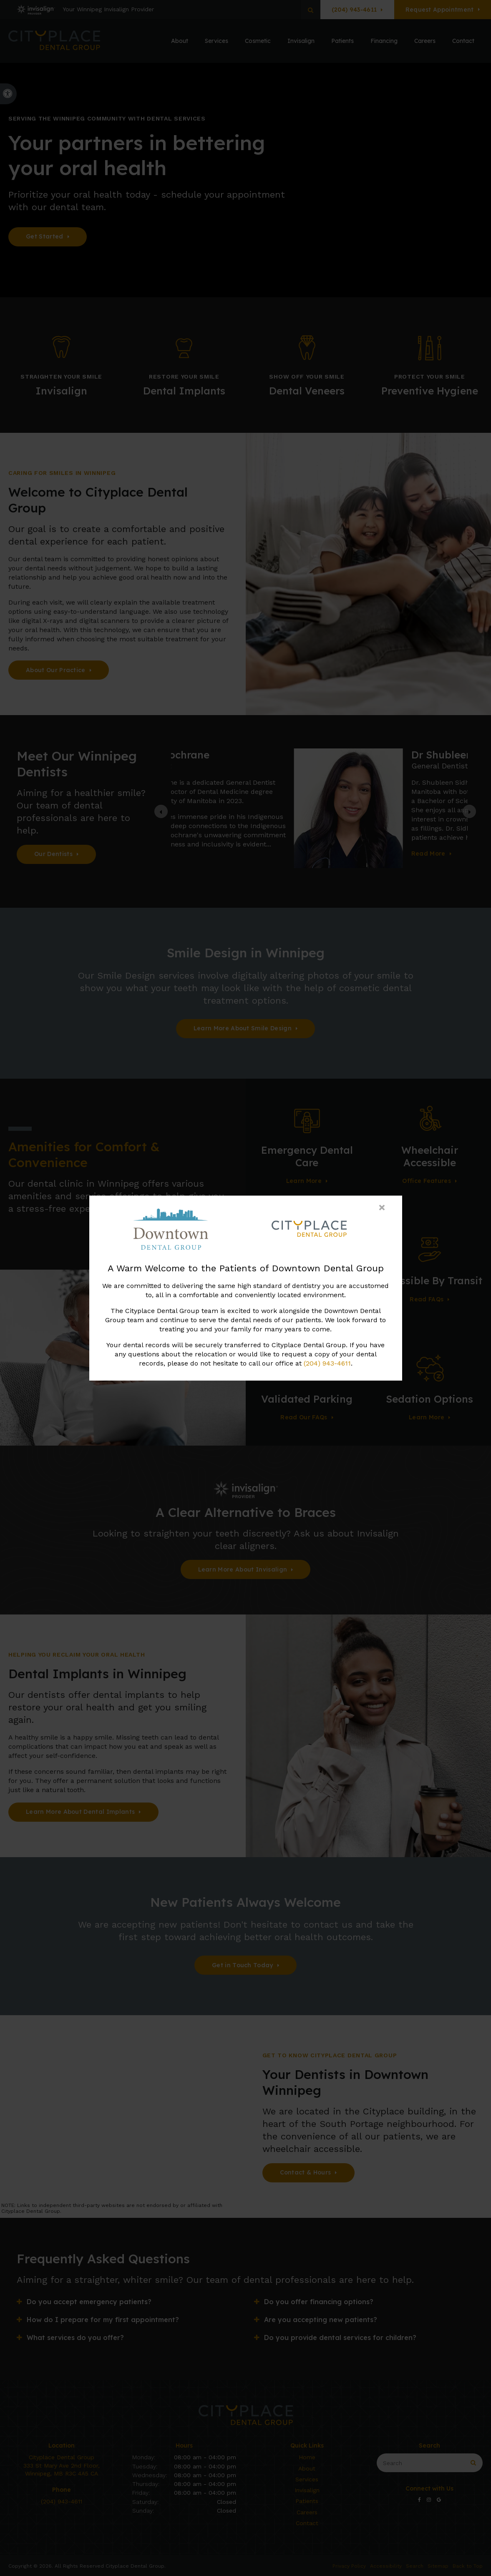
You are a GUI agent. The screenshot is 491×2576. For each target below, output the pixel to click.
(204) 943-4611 (327, 1363)
